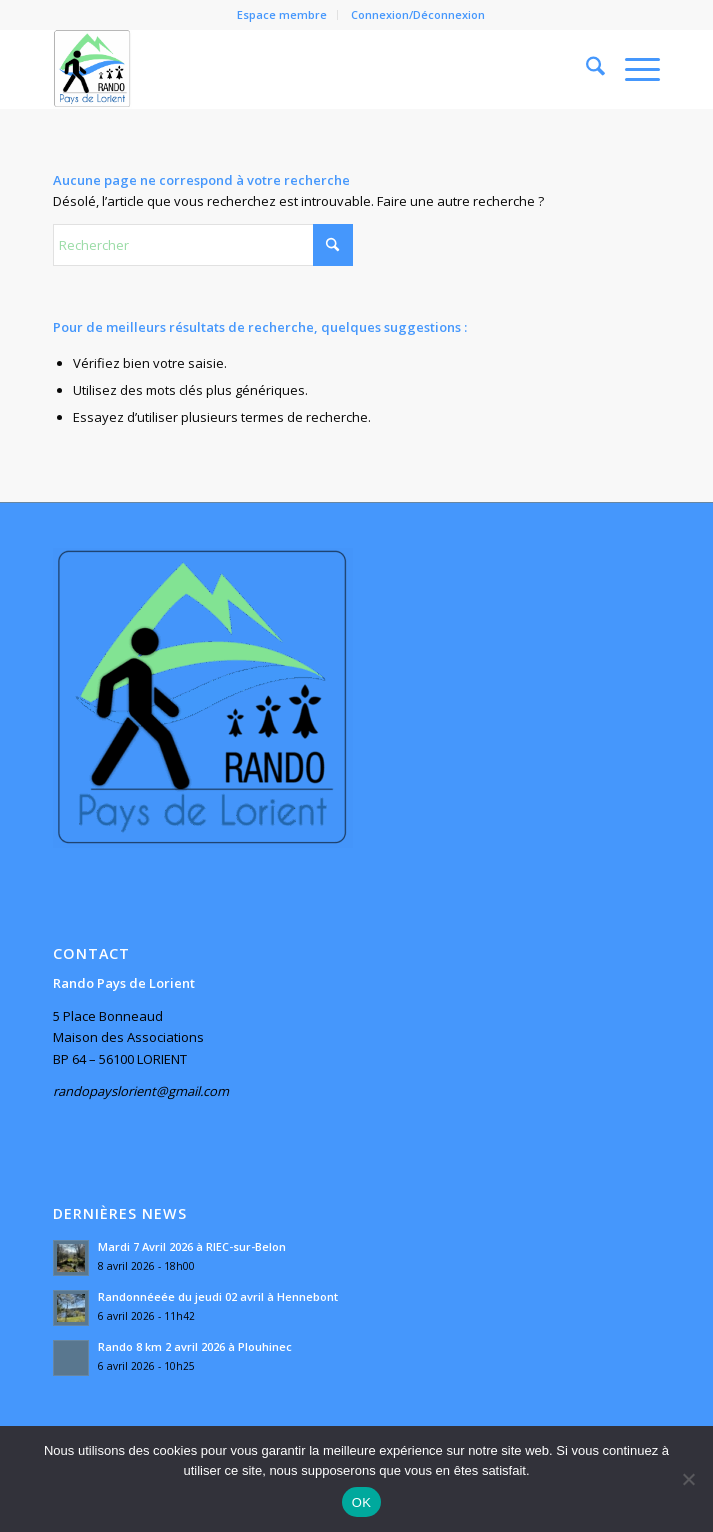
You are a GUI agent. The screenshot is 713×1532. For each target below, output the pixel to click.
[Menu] (632, 69)
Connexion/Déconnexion (418, 14)
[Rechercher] (585, 69)
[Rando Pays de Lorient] (295, 69)
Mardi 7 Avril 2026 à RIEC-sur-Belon (192, 1246)
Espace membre (282, 14)
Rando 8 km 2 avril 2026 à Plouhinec (195, 1346)
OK (361, 1502)
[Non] (688, 1479)
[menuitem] (282, 15)
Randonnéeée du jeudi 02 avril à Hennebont (218, 1296)
